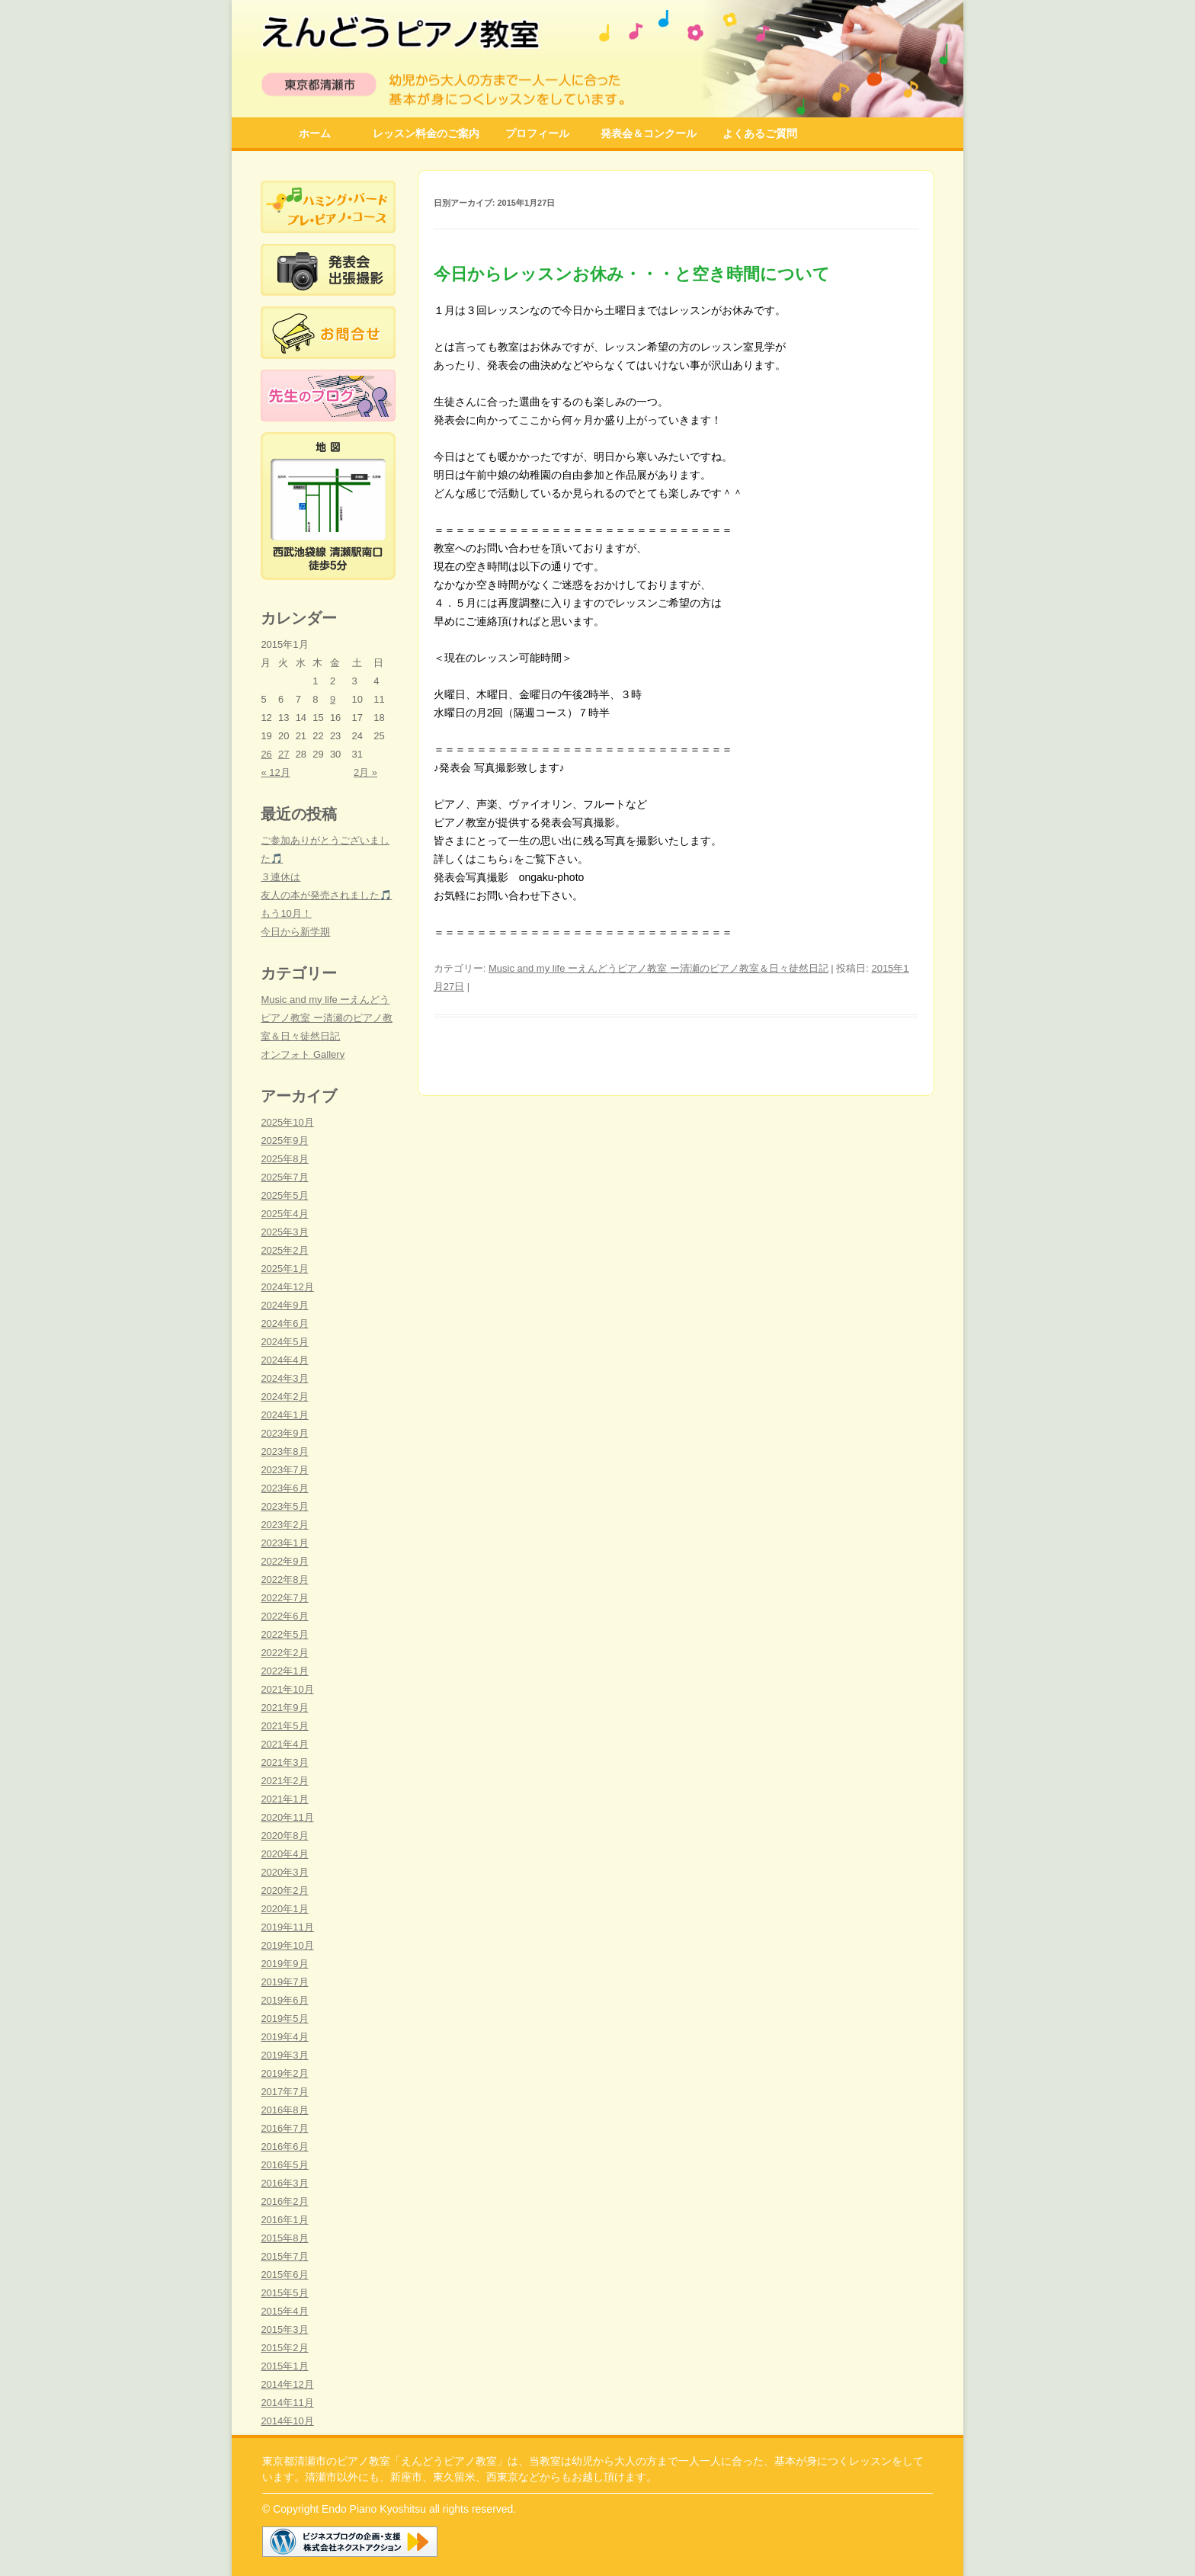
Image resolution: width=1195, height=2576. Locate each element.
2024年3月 (284, 1378)
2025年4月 (284, 1213)
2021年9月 (284, 1707)
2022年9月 (284, 1561)
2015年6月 (284, 2274)
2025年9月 (284, 1140)
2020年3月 (284, 1872)
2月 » (365, 772)
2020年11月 (287, 1817)
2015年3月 (284, 2329)
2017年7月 (284, 2091)
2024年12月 (287, 1287)
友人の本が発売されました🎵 (326, 895)
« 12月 (275, 772)
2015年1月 (284, 2366)
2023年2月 (284, 1524)
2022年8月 (284, 1579)
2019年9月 (284, 1963)
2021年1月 (284, 1799)
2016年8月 (284, 2110)
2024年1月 (284, 1415)
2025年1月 (284, 1268)
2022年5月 (284, 1634)
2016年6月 (284, 2146)
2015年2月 (284, 2347)
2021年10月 (287, 1689)
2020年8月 (284, 1835)
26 (266, 754)
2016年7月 (284, 2128)
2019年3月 (284, 2055)
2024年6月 (284, 1323)
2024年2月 (284, 1396)
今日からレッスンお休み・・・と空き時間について (632, 274)
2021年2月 (284, 1780)
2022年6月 (284, 1616)
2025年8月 (284, 1159)
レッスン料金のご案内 (426, 133)
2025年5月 (284, 1195)
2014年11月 (287, 2402)
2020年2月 (284, 1890)
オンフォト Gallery (302, 1054)
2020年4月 (284, 1854)
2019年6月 (284, 2000)
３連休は (280, 877)
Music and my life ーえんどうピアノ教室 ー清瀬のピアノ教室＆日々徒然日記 (658, 968)
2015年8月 (284, 2238)
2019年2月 (284, 2073)
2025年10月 (287, 1122)
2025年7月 (284, 1177)
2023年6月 (284, 1488)
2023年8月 (284, 1451)
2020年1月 (284, 1908)
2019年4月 (284, 2037)
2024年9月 (284, 1305)
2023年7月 (284, 1469)
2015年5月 (284, 2293)
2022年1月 (284, 1671)
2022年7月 (284, 1598)
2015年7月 (284, 2256)
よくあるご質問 (759, 133)
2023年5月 (284, 1506)
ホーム (315, 133)
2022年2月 (284, 1652)
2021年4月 (284, 1744)
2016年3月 (284, 2183)
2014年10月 (287, 2421)
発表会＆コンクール (649, 133)
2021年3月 (284, 1762)
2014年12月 (287, 2384)
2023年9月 (284, 1433)
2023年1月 (284, 1543)
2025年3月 (284, 1232)
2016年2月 (284, 2201)
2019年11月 (287, 1927)
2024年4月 (284, 1360)
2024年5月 (284, 1341)
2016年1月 (284, 2219)
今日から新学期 (295, 931)
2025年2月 (284, 1250)
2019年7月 (284, 1982)
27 (283, 754)
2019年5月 (284, 2018)
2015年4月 (284, 2311)
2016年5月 (284, 2165)
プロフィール (537, 133)
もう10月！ (286, 913)
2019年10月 (287, 1945)
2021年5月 (284, 1726)
